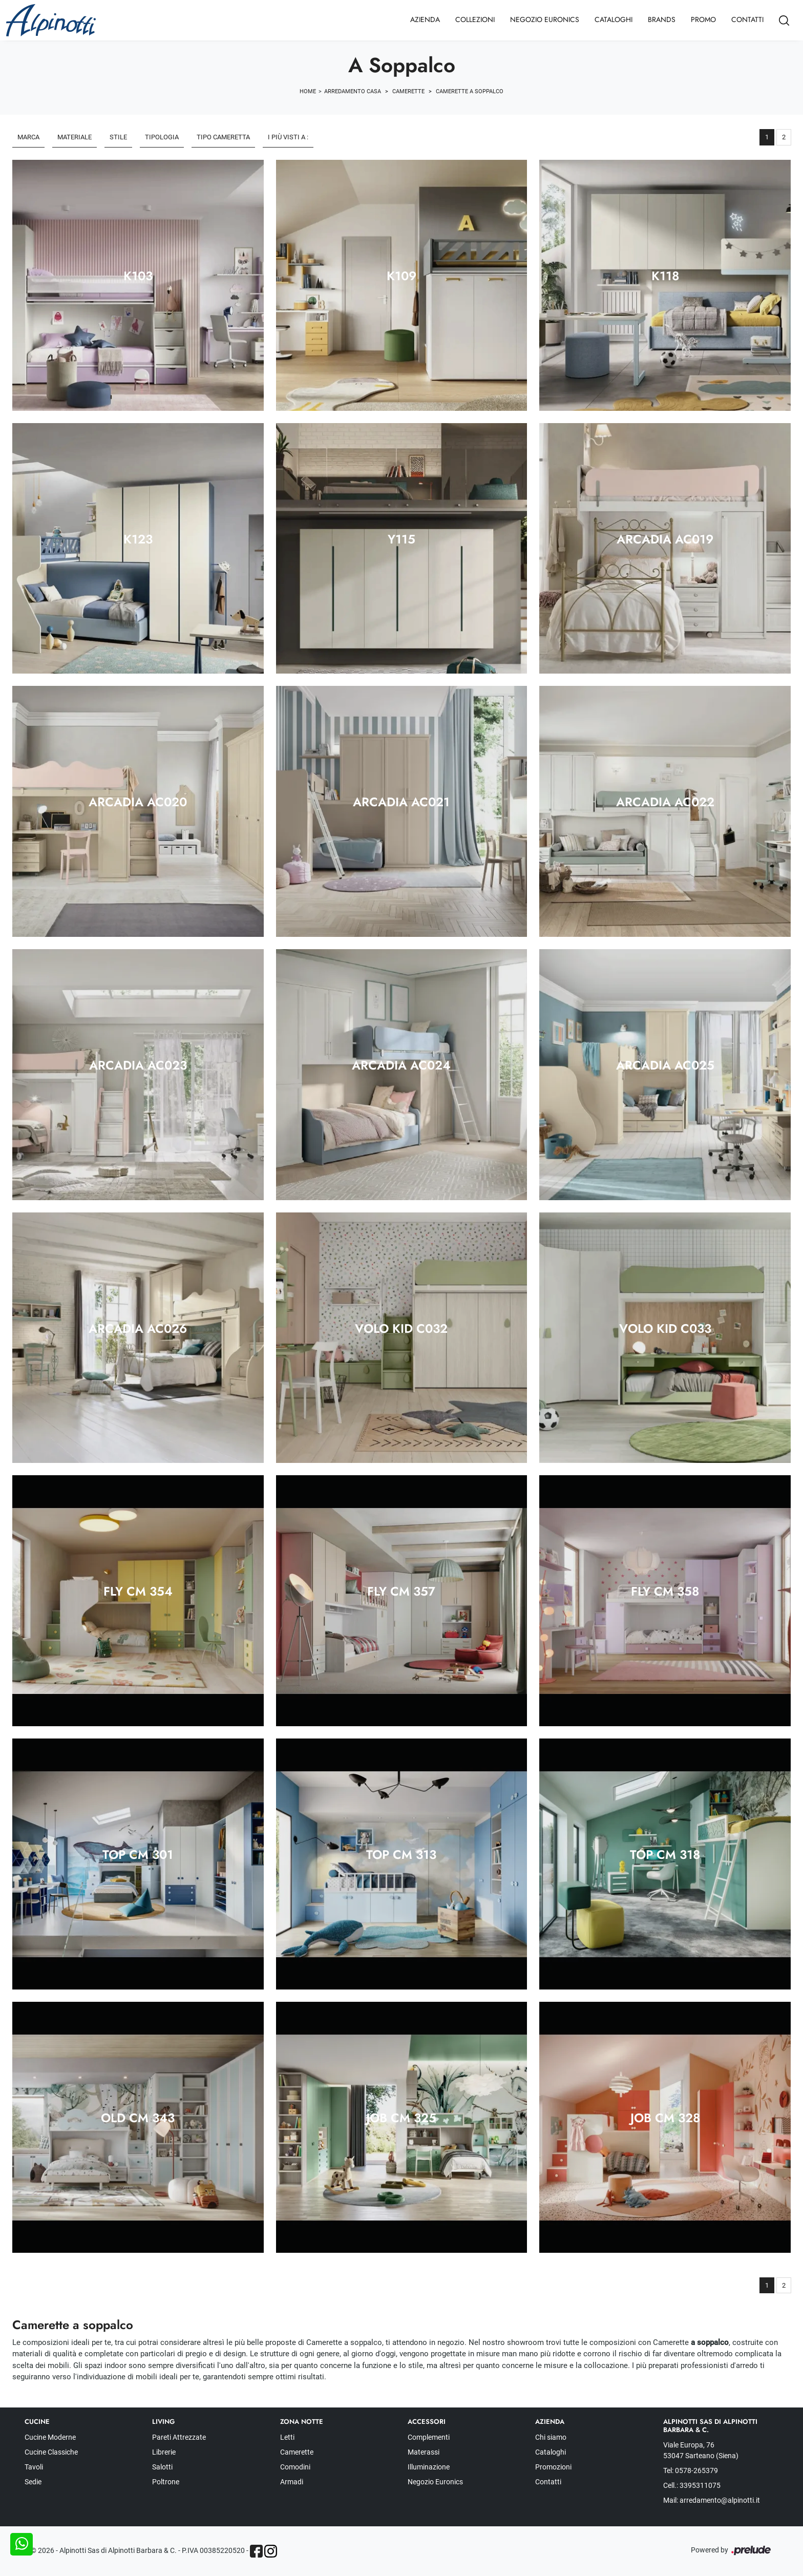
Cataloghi (613, 19)
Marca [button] (28, 137)
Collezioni (475, 19)
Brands (661, 19)
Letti (287, 2437)
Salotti (162, 2467)
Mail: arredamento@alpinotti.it (711, 2500)
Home (308, 91)
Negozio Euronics (544, 19)
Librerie (164, 2452)
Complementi (429, 2437)
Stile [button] (118, 137)
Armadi (291, 2482)
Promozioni (553, 2467)
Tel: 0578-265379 (690, 2470)
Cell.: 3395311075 (692, 2485)
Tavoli (34, 2467)
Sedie (33, 2482)
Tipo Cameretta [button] (223, 137)
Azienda (425, 19)
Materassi (423, 2452)
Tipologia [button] (162, 137)
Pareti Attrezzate (179, 2437)
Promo (703, 19)
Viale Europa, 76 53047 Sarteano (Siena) (700, 2450)
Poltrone (165, 2482)
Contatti (747, 19)
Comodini (295, 2467)
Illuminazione (429, 2467)
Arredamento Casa (352, 91)
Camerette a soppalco (469, 91)
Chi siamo (550, 2437)
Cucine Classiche (51, 2452)
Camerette (408, 91)
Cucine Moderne (50, 2437)
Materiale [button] (74, 137)
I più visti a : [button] (288, 137)
